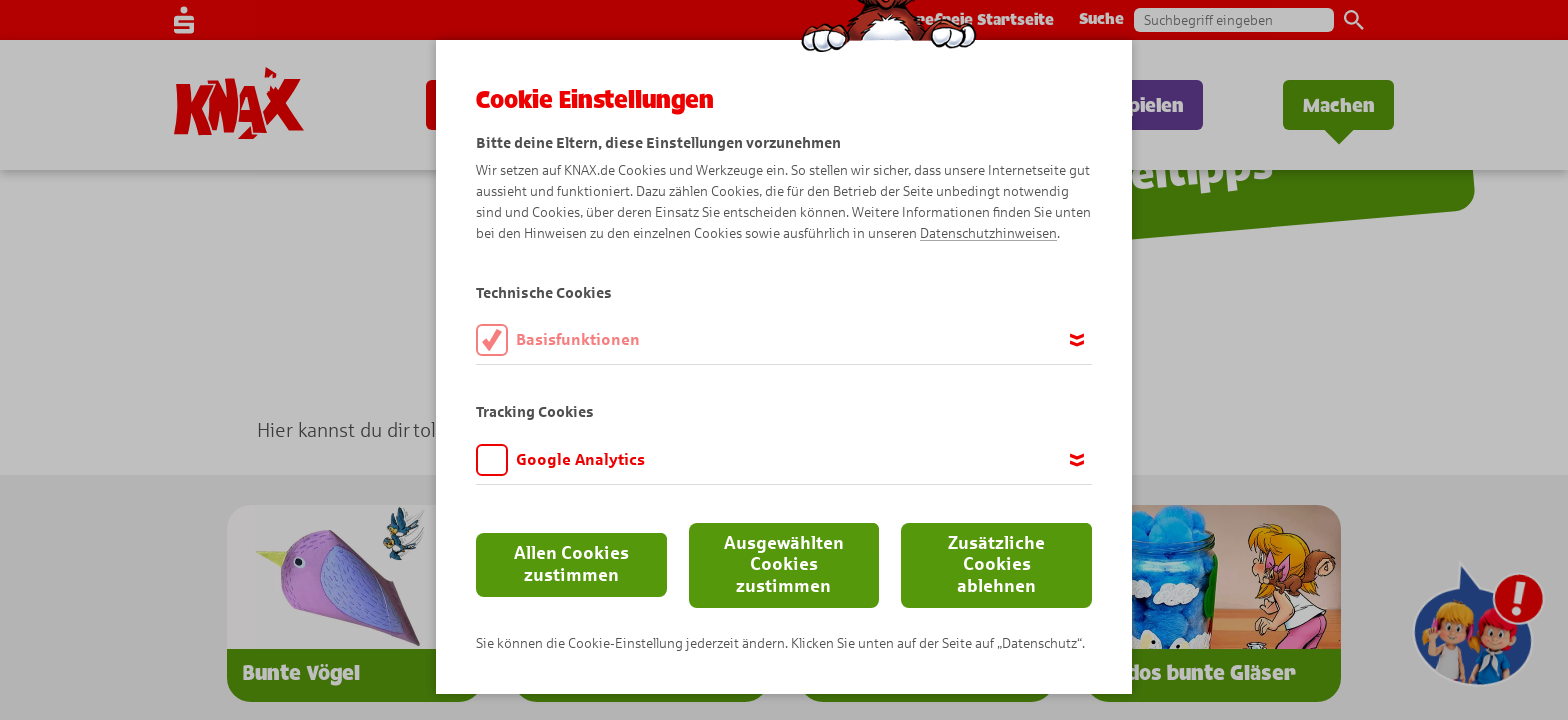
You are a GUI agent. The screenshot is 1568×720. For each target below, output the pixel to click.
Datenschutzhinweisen (988, 233)
